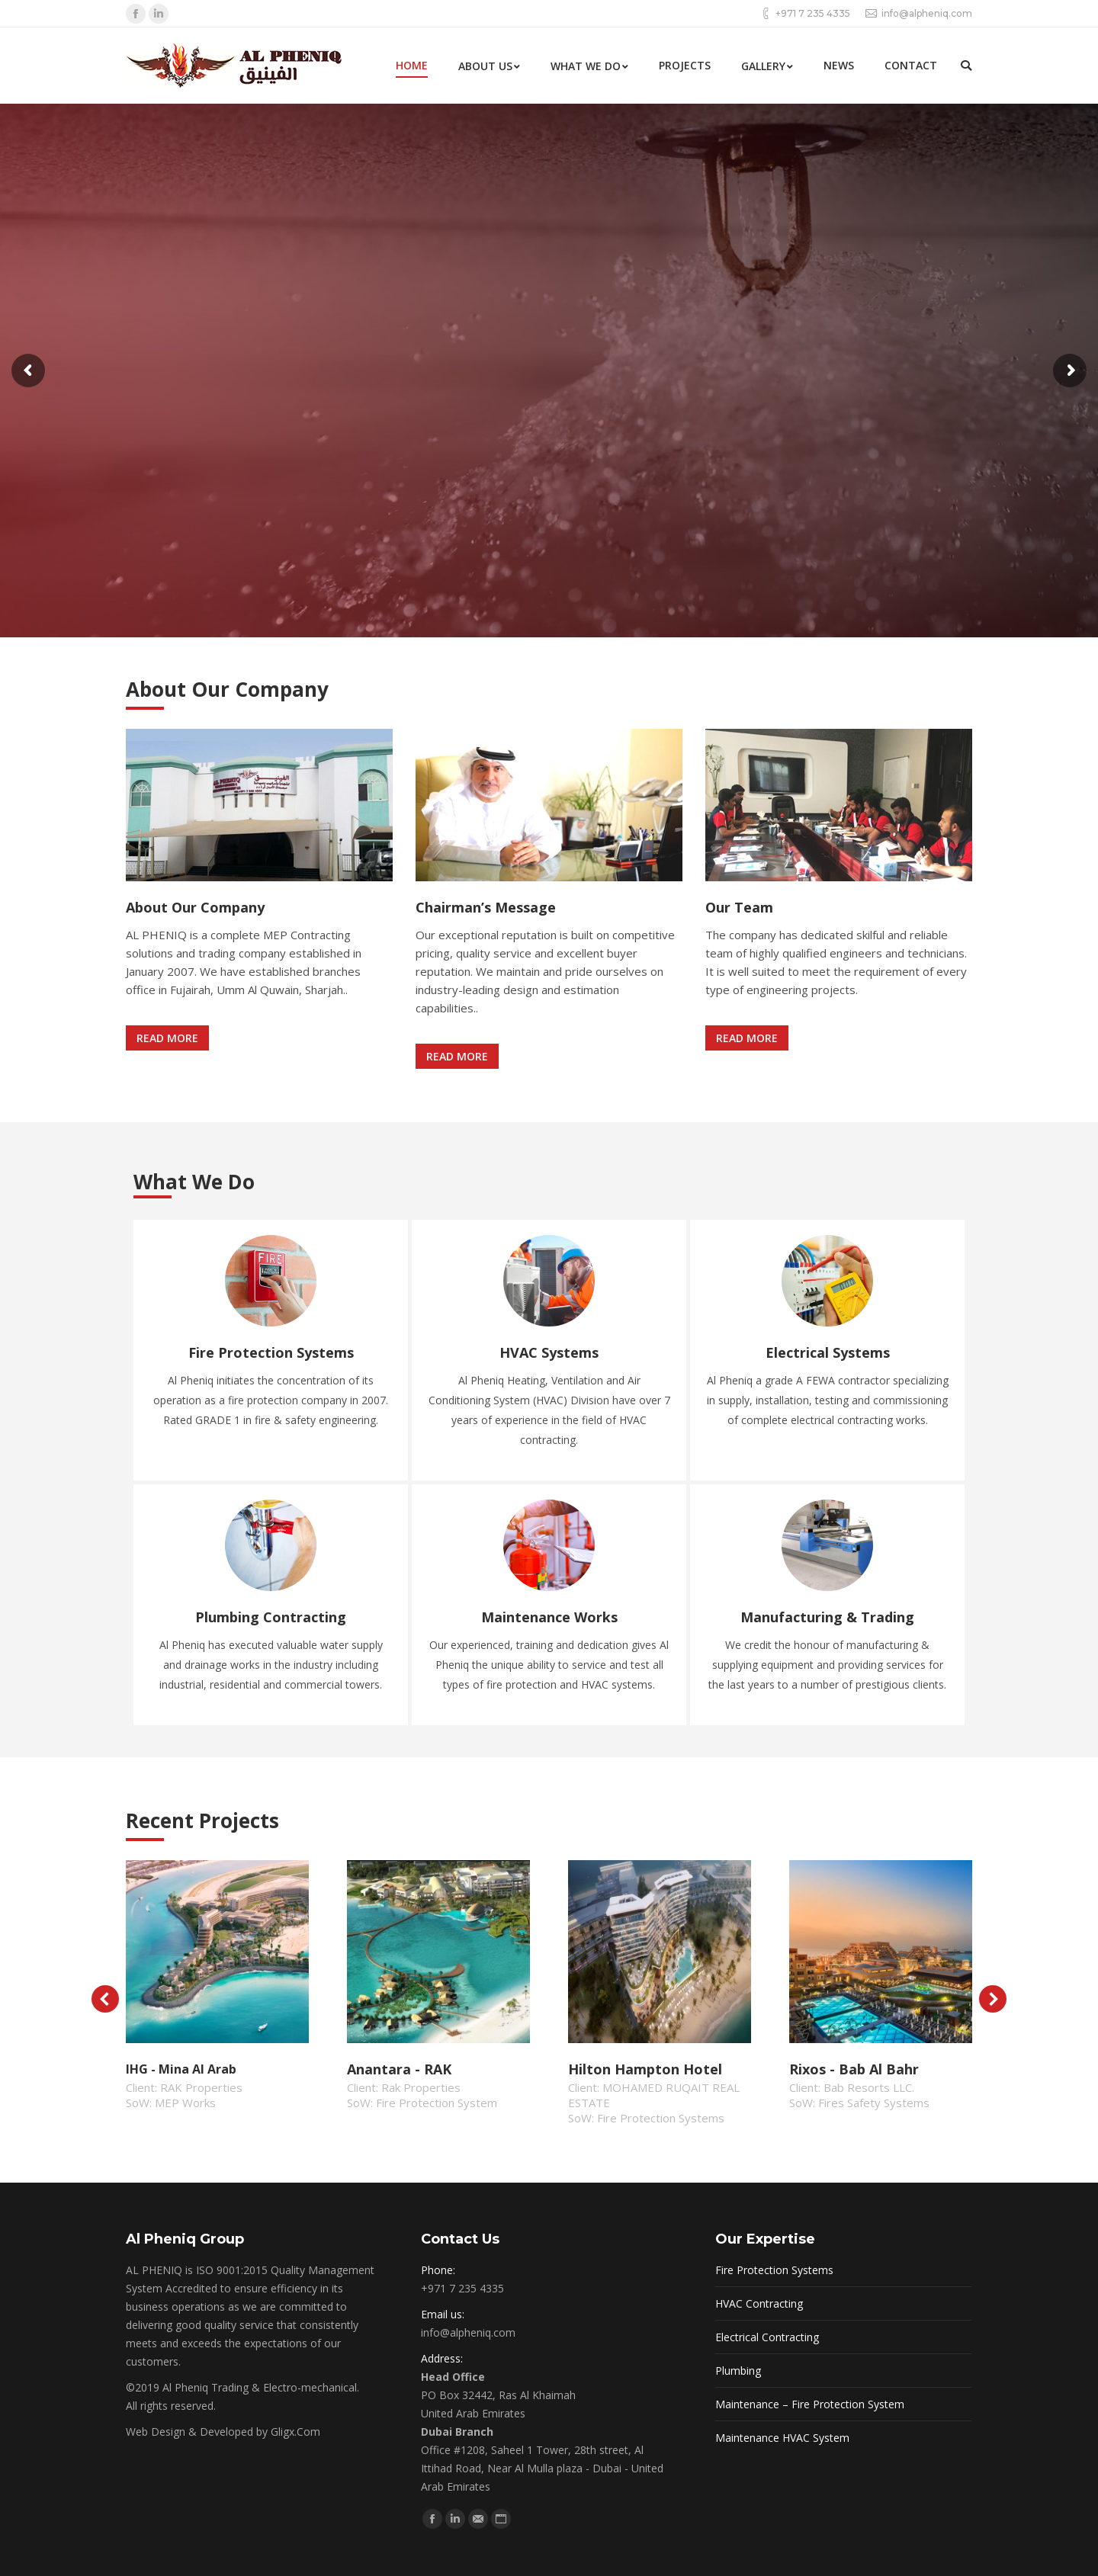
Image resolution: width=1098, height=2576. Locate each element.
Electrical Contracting (767, 2337)
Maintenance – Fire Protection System (809, 2404)
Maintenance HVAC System (782, 2437)
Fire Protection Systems (774, 2270)
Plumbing (738, 2370)
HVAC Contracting (759, 2303)
